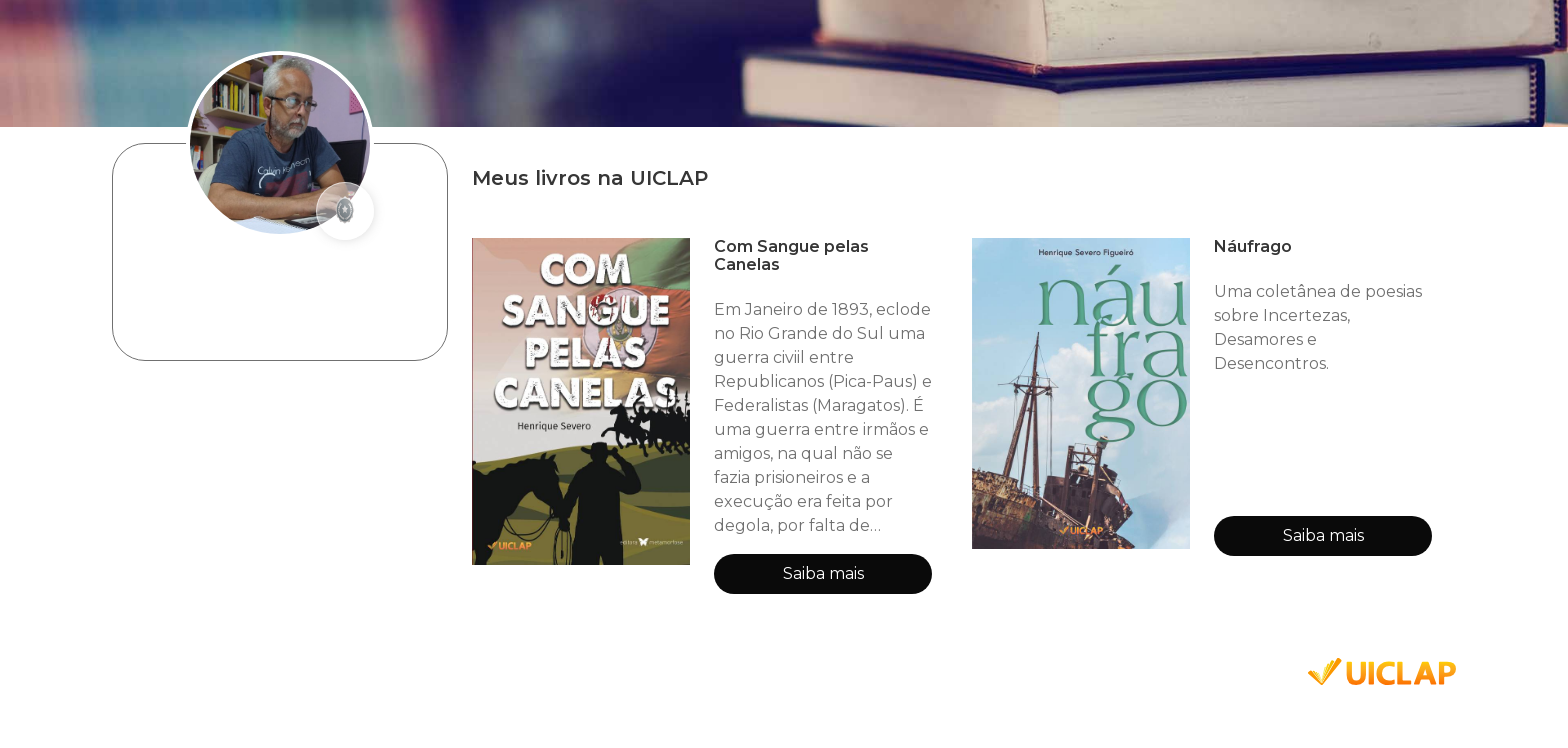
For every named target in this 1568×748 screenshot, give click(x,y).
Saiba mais (823, 573)
